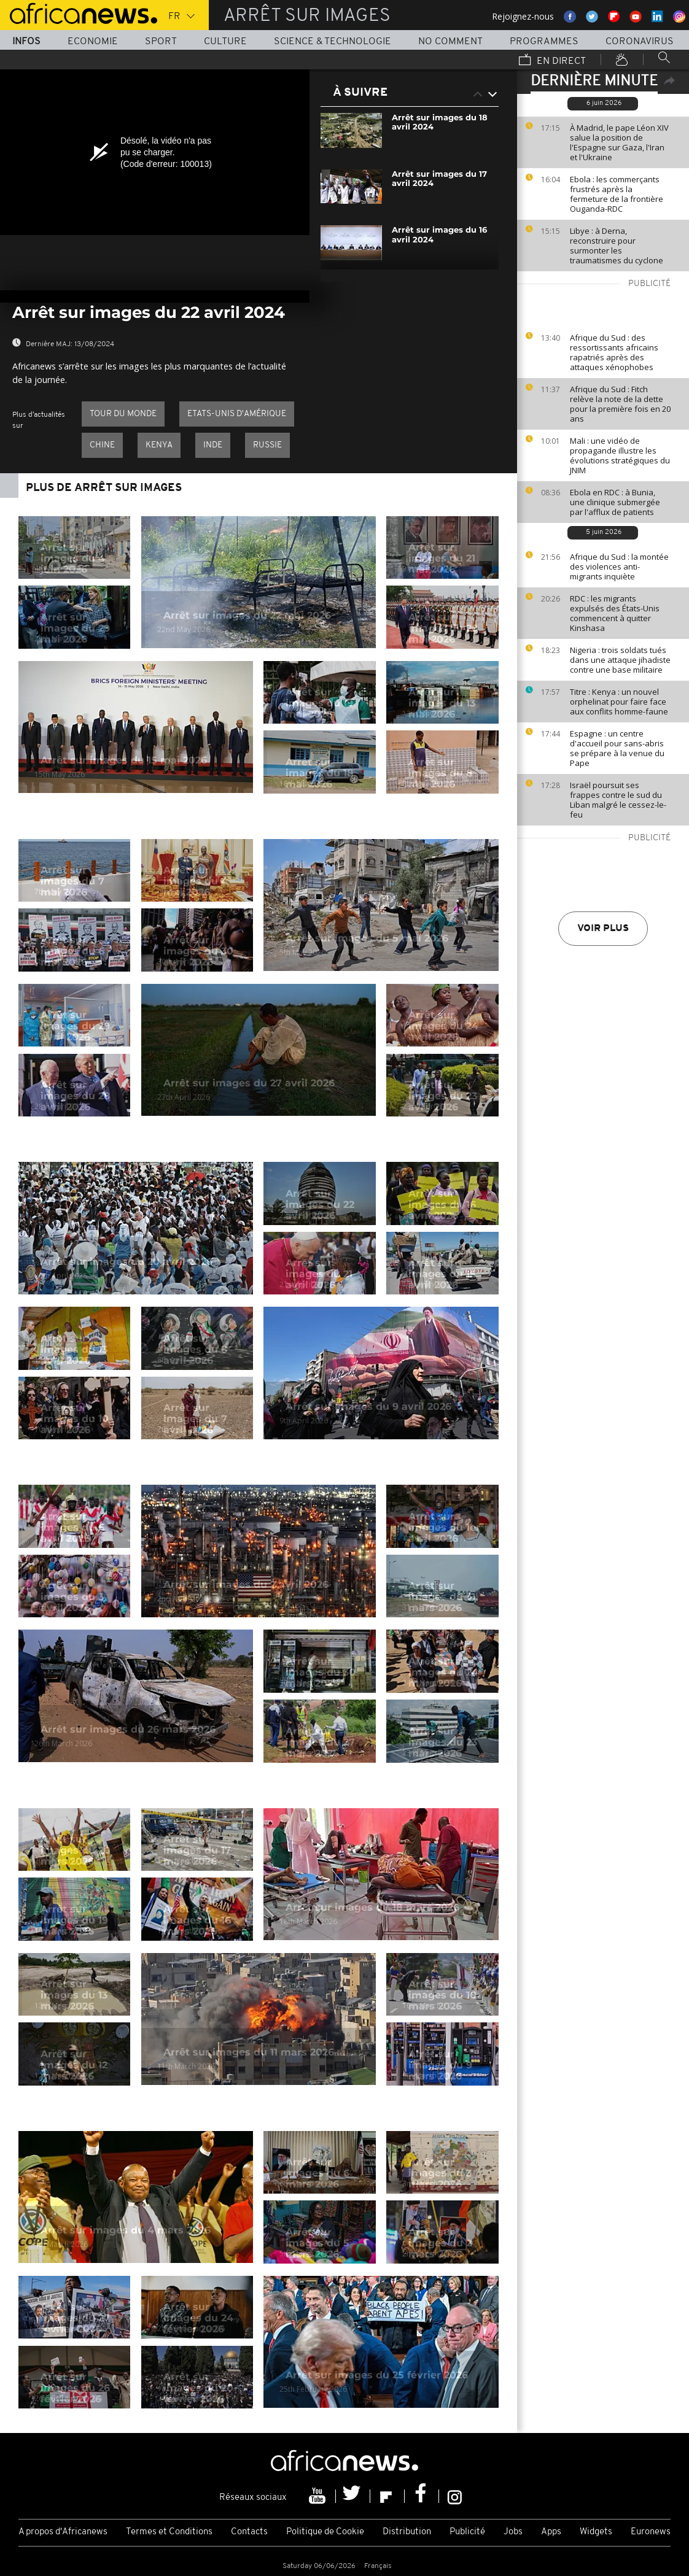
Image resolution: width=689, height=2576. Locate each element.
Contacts (249, 2532)
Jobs (513, 2532)
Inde (212, 445)
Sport (161, 42)
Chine (102, 445)
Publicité (467, 2532)
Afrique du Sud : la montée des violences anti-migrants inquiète (619, 566)
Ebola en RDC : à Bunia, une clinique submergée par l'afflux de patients (615, 502)
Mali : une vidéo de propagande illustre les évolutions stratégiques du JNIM (620, 455)
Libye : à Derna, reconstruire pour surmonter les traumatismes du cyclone (616, 245)
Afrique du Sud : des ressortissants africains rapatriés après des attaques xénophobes (614, 352)
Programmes (544, 42)
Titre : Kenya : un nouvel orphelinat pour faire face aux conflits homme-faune (619, 701)
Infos (26, 42)
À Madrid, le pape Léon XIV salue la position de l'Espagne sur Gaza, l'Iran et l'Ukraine (619, 142)
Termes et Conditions (169, 2532)
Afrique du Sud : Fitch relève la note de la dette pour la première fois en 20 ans (620, 404)
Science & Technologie (332, 42)
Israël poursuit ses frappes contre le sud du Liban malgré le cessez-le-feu (618, 799)
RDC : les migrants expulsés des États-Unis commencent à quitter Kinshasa (615, 613)
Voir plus (603, 929)
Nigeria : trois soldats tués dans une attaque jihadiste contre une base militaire (620, 660)
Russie (267, 445)
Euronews (651, 2532)
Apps (551, 2532)
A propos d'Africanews (62, 2532)
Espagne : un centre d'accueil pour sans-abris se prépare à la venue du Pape (617, 748)
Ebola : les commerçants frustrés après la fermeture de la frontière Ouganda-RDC (616, 194)
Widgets (596, 2532)
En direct (552, 60)
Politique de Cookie (325, 2532)
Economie (93, 42)
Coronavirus (639, 42)
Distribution (407, 2532)
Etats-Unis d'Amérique (236, 414)
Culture (225, 42)
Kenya (159, 445)
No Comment (450, 42)
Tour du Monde (123, 414)
